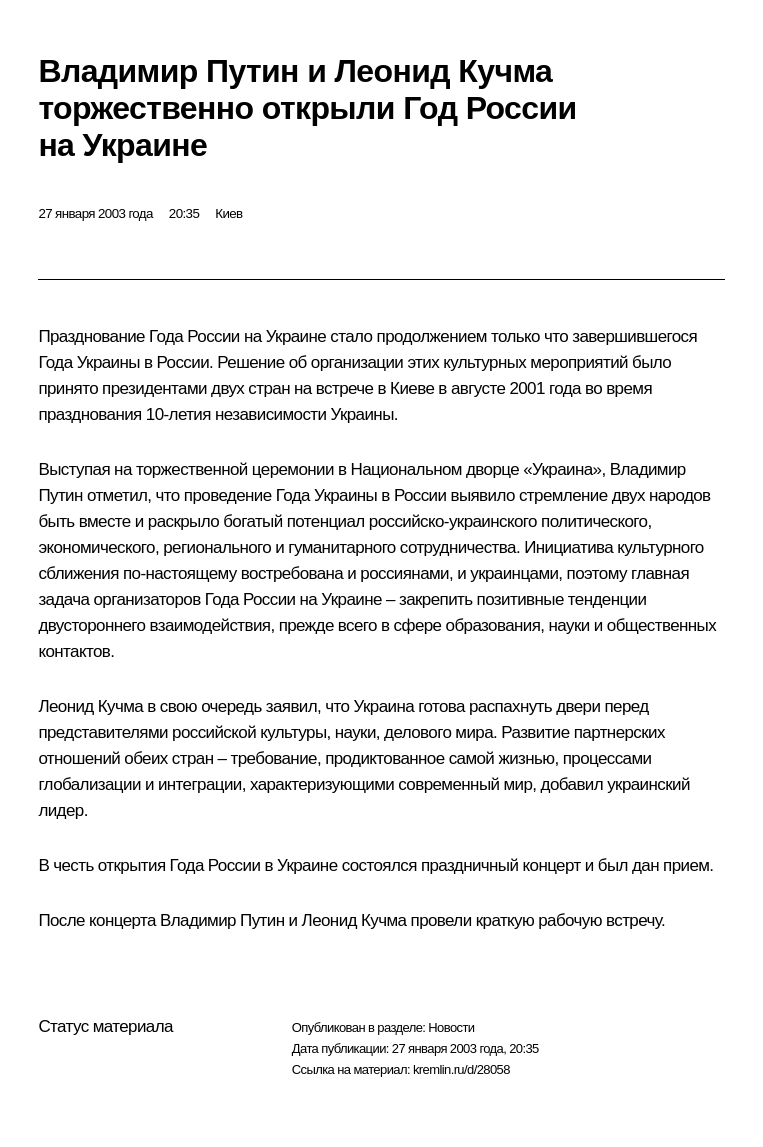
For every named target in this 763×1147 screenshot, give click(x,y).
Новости (451, 1027)
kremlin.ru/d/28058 (461, 1069)
